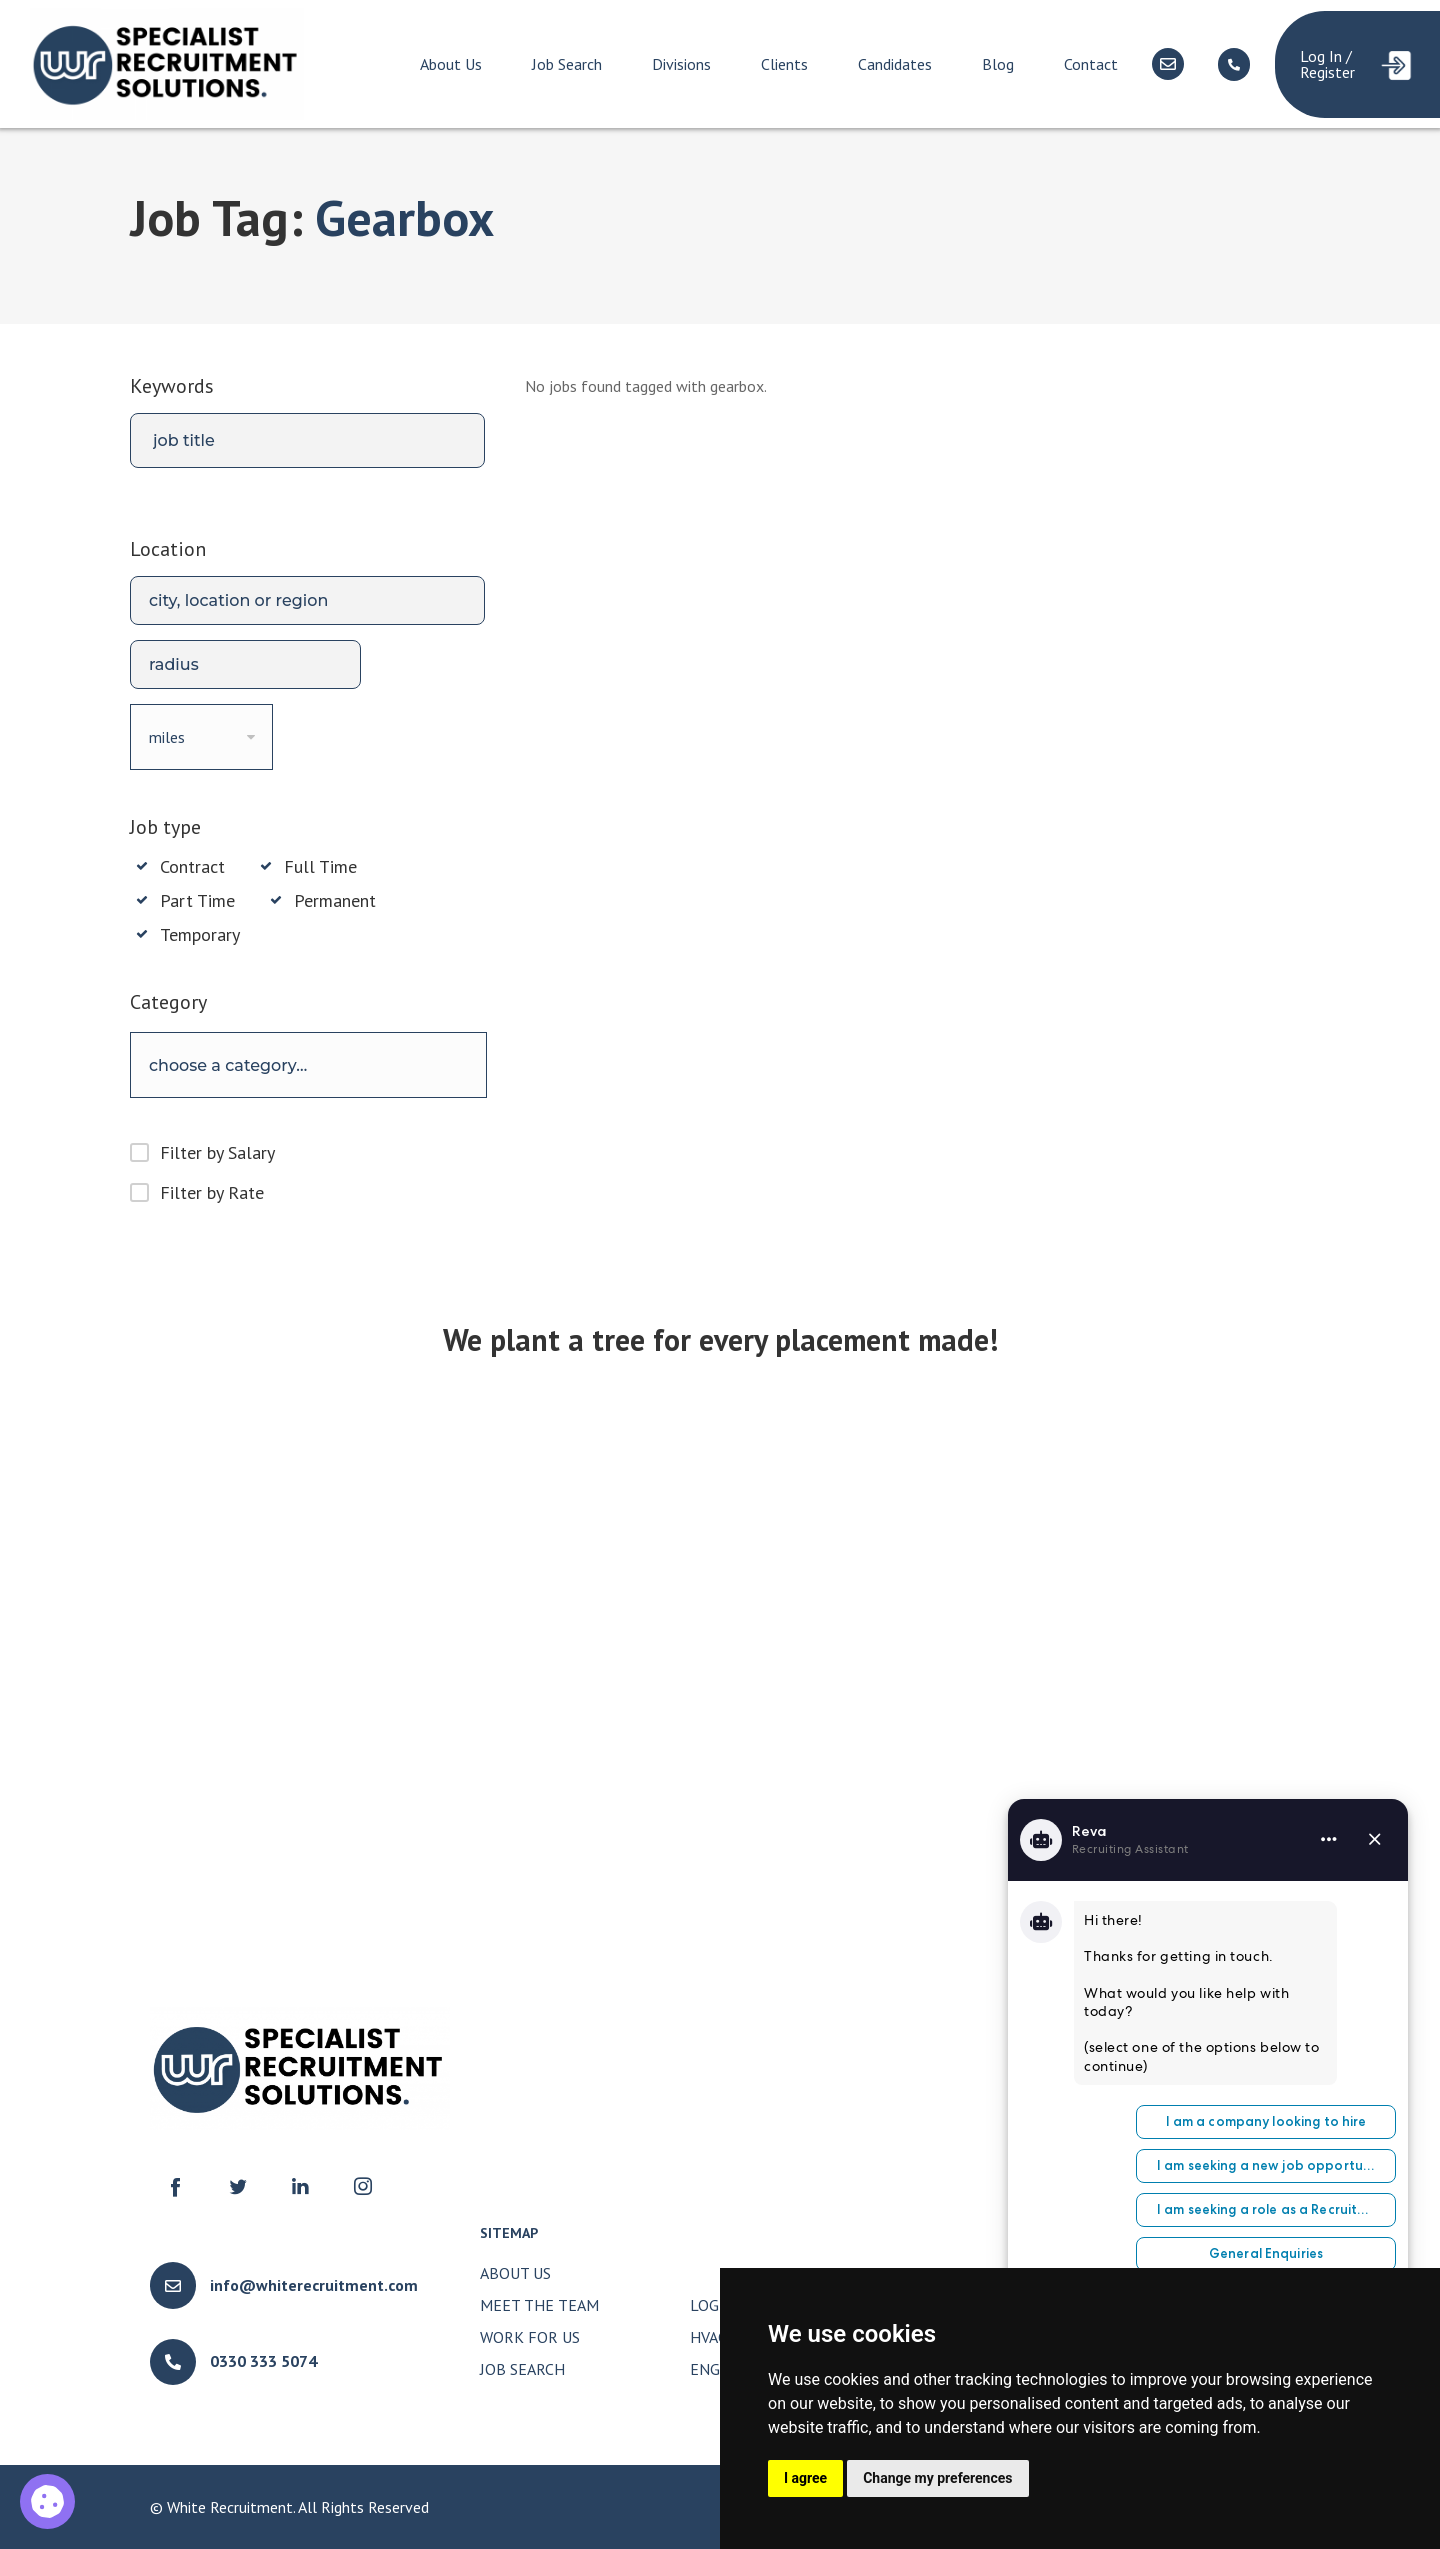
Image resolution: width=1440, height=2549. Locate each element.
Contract (192, 867)
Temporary (200, 935)
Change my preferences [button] (937, 2478)
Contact (1091, 64)
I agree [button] (805, 2478)
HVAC (708, 2337)
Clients (784, 64)
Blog (998, 64)
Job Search (567, 64)
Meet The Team (539, 2305)
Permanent (335, 901)
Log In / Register (1327, 64)
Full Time (320, 867)
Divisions (681, 64)
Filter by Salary (217, 1152)
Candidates (895, 64)
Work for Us (530, 2337)
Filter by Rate (212, 1192)
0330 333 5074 (263, 2361)
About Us (451, 64)
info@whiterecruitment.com (314, 2285)
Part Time (197, 901)
